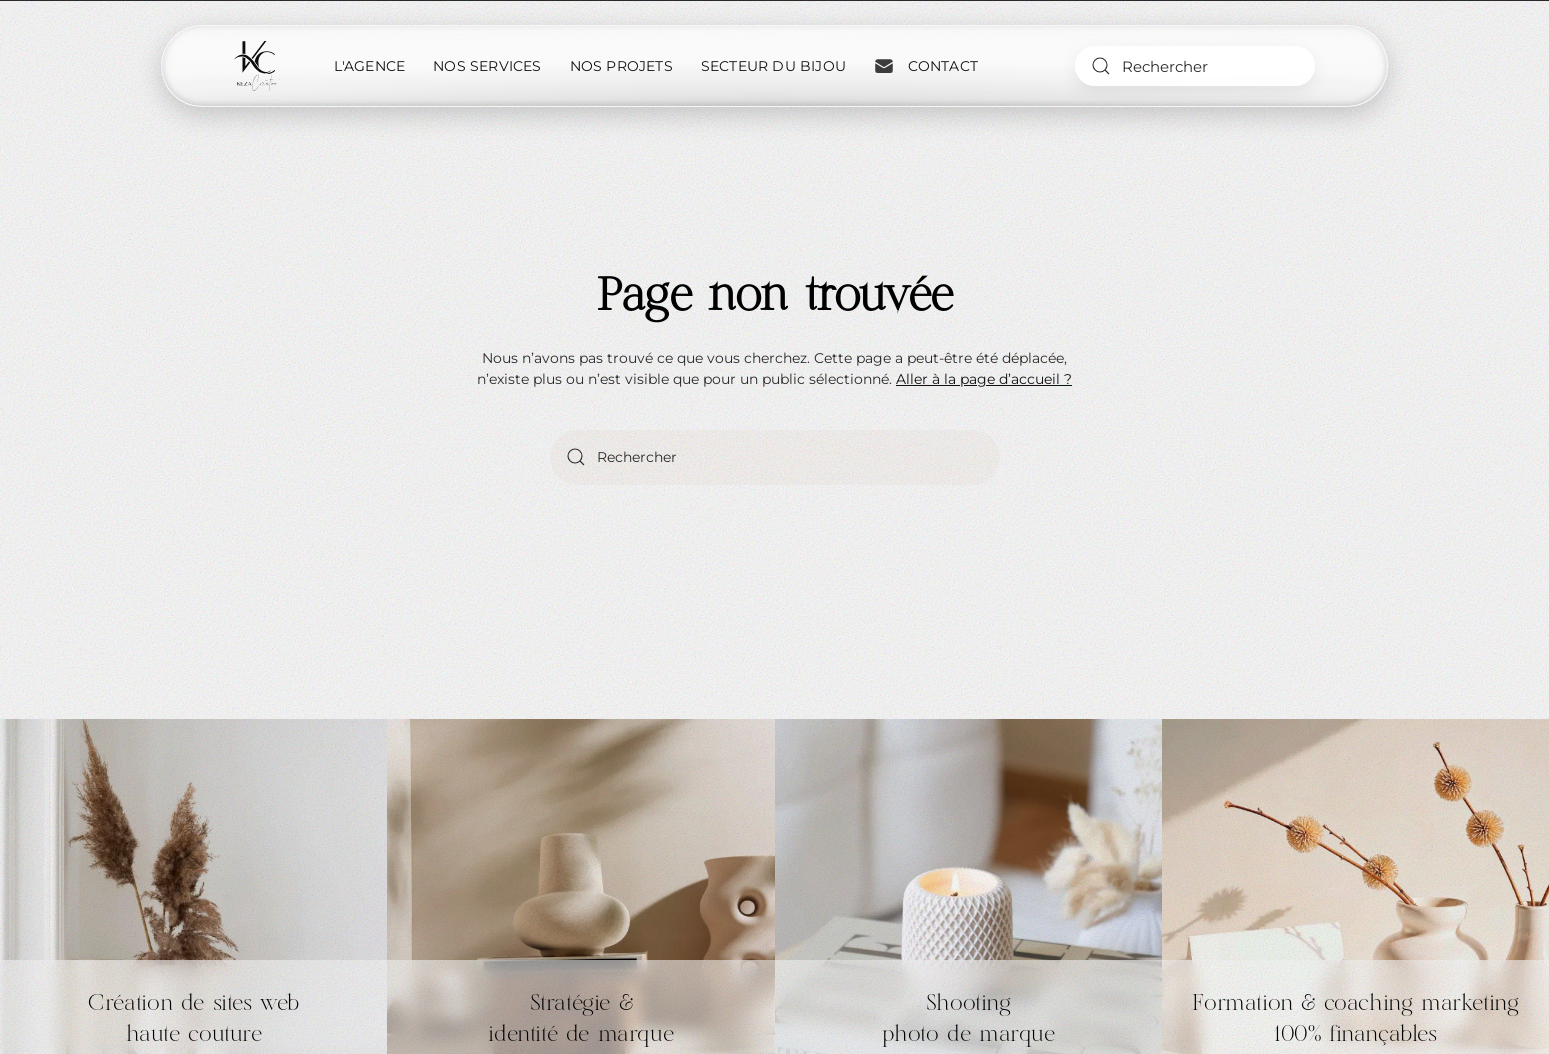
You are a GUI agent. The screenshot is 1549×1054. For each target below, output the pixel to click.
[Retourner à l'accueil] (257, 66)
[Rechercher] (1195, 66)
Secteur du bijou (773, 66)
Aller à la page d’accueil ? (984, 379)
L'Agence (370, 66)
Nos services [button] (487, 66)
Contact (926, 66)
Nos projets (621, 66)
